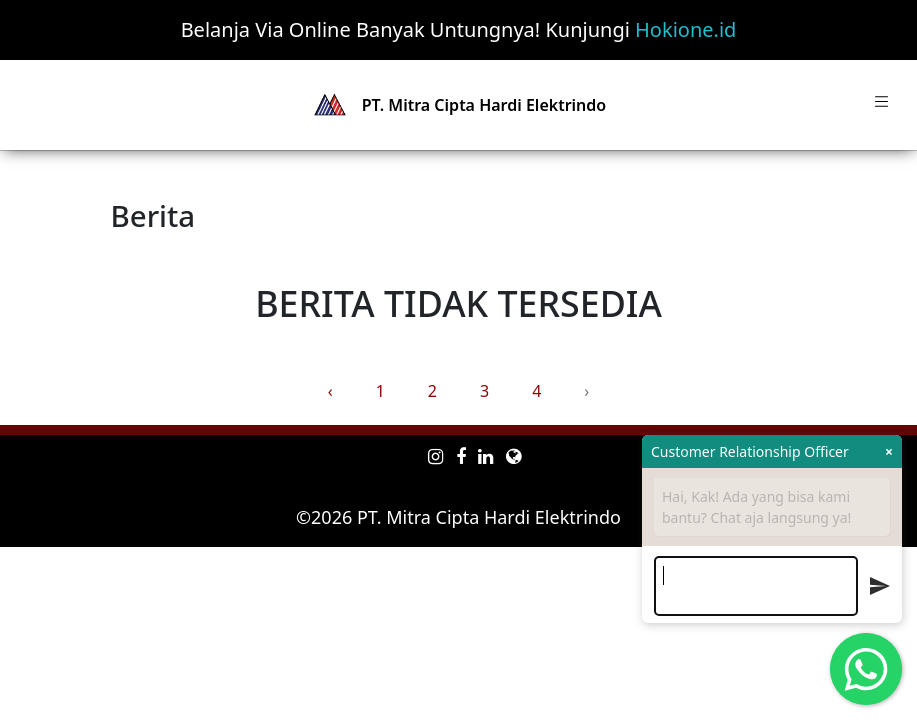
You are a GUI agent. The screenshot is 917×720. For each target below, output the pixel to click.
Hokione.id (685, 29)
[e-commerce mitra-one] (513, 456)
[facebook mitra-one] (461, 456)
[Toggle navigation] (881, 105)
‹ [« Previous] (330, 391)
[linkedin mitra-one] (485, 456)
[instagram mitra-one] (435, 456)
